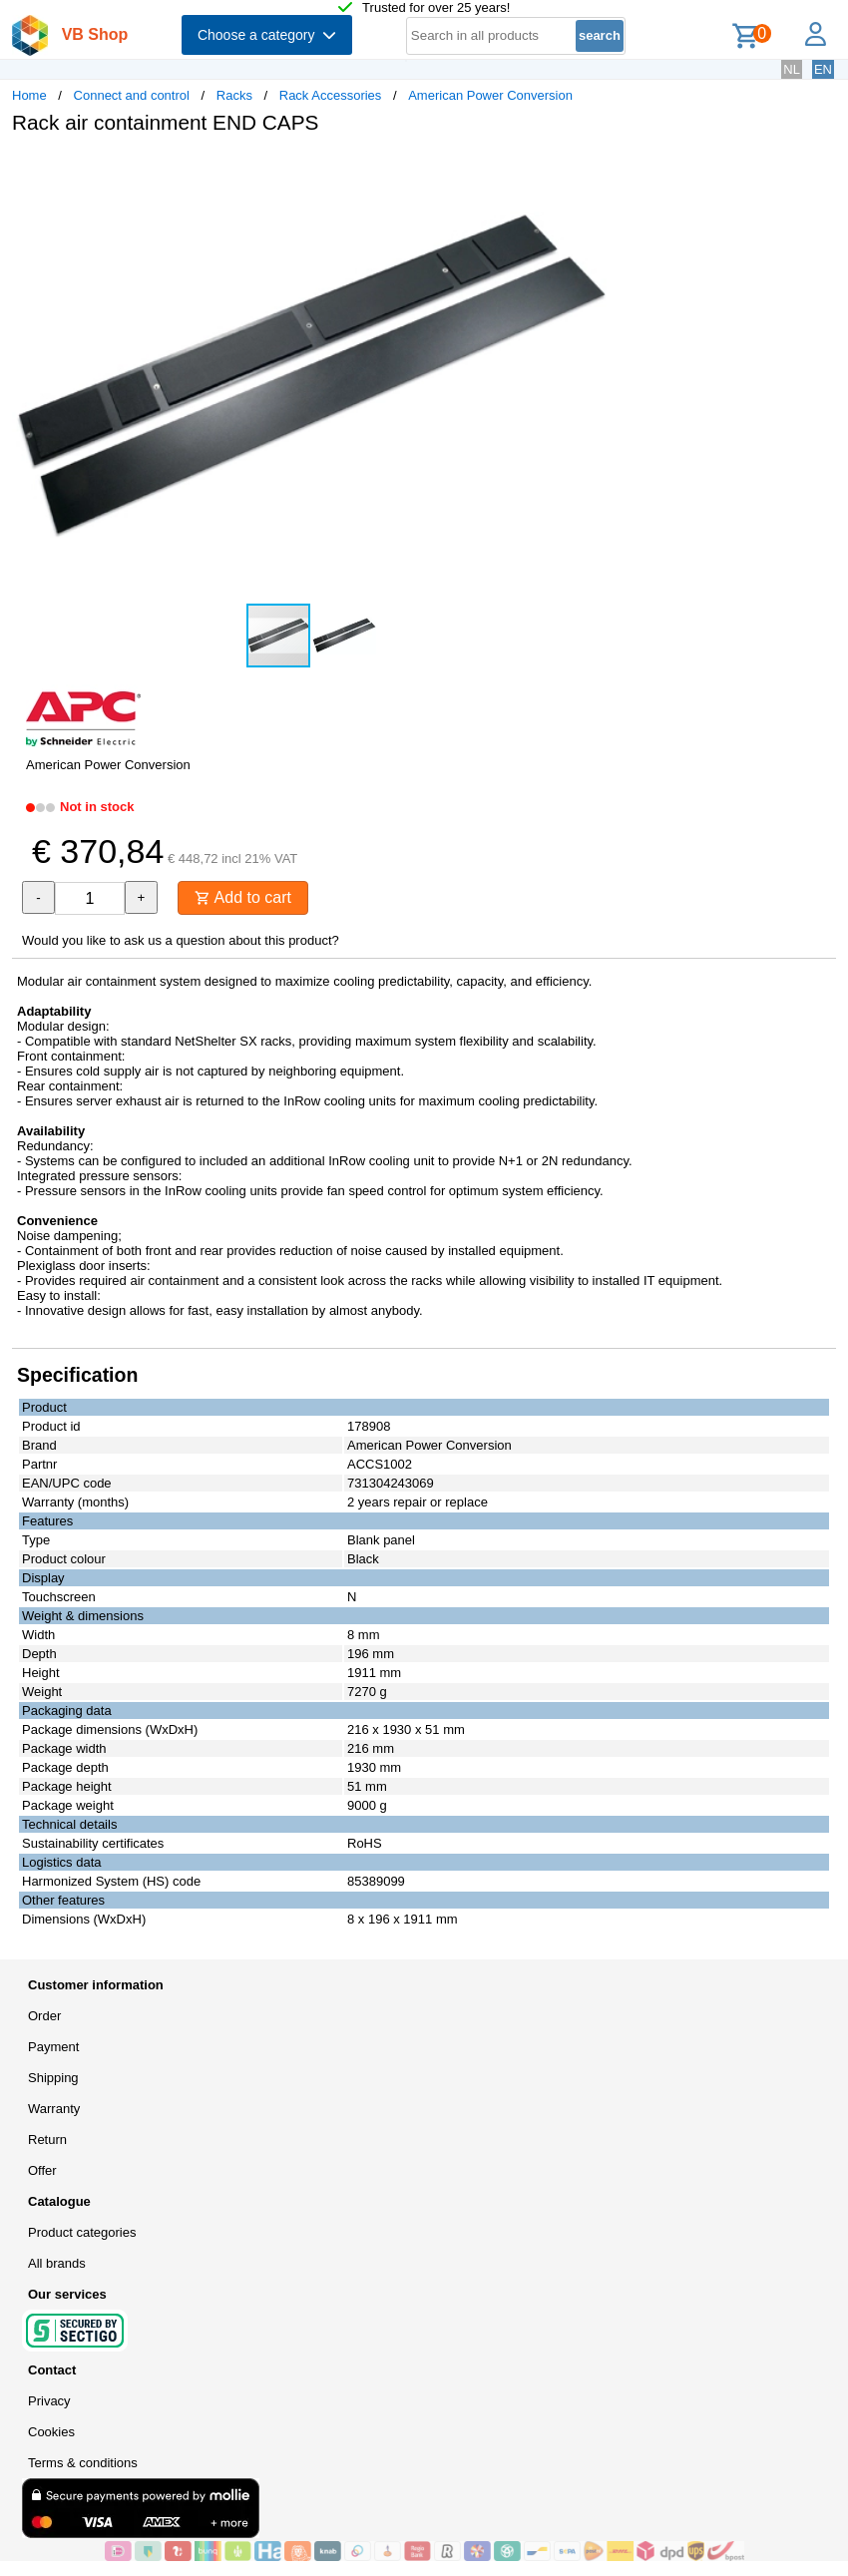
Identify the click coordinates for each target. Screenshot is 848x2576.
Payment (53, 2046)
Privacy (49, 2400)
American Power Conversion (490, 95)
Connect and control (132, 95)
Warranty (54, 2108)
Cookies (51, 2431)
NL (791, 69)
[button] (593, 171)
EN (823, 69)
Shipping (53, 2077)
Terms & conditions (83, 2462)
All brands (57, 2263)
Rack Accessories (330, 95)
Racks (234, 95)
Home (29, 95)
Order (44, 2015)
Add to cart (243, 897)
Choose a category (267, 35)
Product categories (82, 2232)
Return (47, 2139)
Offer (42, 2170)
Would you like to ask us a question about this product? (180, 940)
